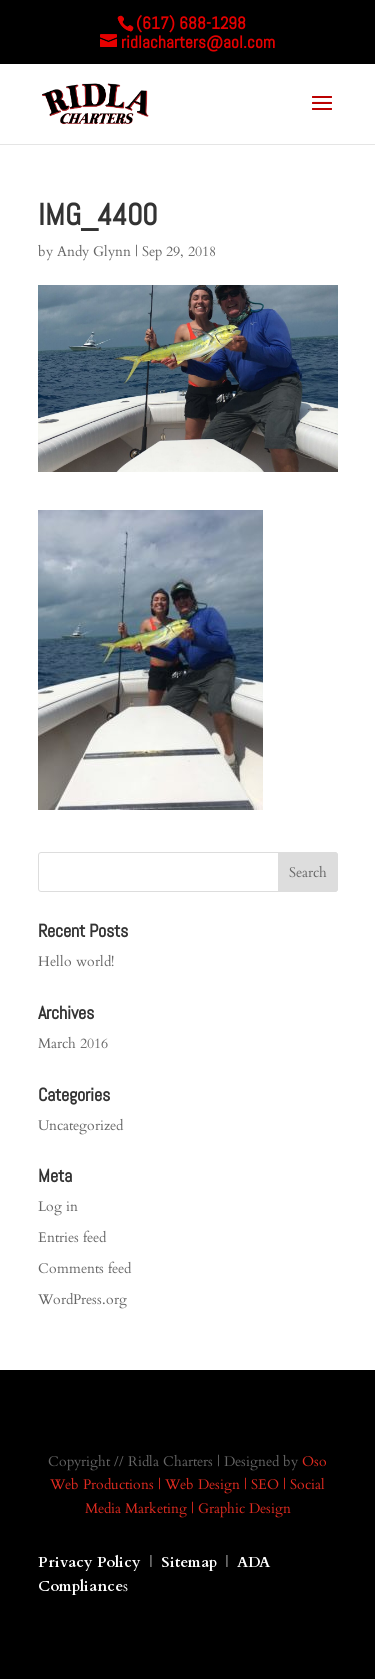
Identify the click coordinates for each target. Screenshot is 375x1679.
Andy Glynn (94, 251)
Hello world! (76, 961)
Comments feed (84, 1268)
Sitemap (191, 1562)
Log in (58, 1206)
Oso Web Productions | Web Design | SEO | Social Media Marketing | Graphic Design (188, 1485)
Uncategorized (80, 1125)
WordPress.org (82, 1299)
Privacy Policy (89, 1562)
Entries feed (72, 1237)
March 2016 (73, 1043)
